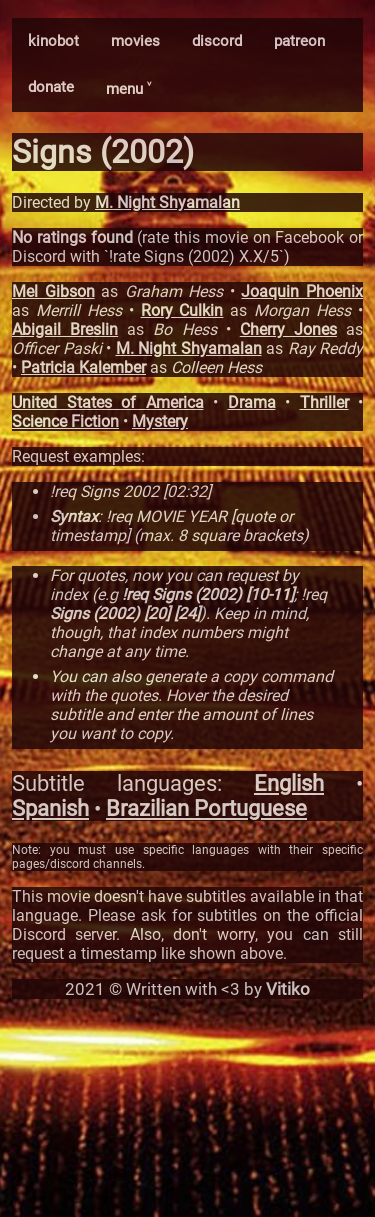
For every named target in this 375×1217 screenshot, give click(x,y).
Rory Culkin (182, 310)
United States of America (108, 402)
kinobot (53, 41)
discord (217, 41)
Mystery (160, 421)
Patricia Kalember (83, 367)
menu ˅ (128, 89)
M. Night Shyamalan (167, 202)
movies (135, 41)
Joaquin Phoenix (302, 291)
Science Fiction (65, 421)
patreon (299, 41)
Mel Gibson (53, 291)
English (289, 783)
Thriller (324, 402)
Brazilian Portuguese (206, 808)
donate (51, 87)
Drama (252, 402)
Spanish (50, 808)
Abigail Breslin (65, 329)
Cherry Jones (288, 329)
